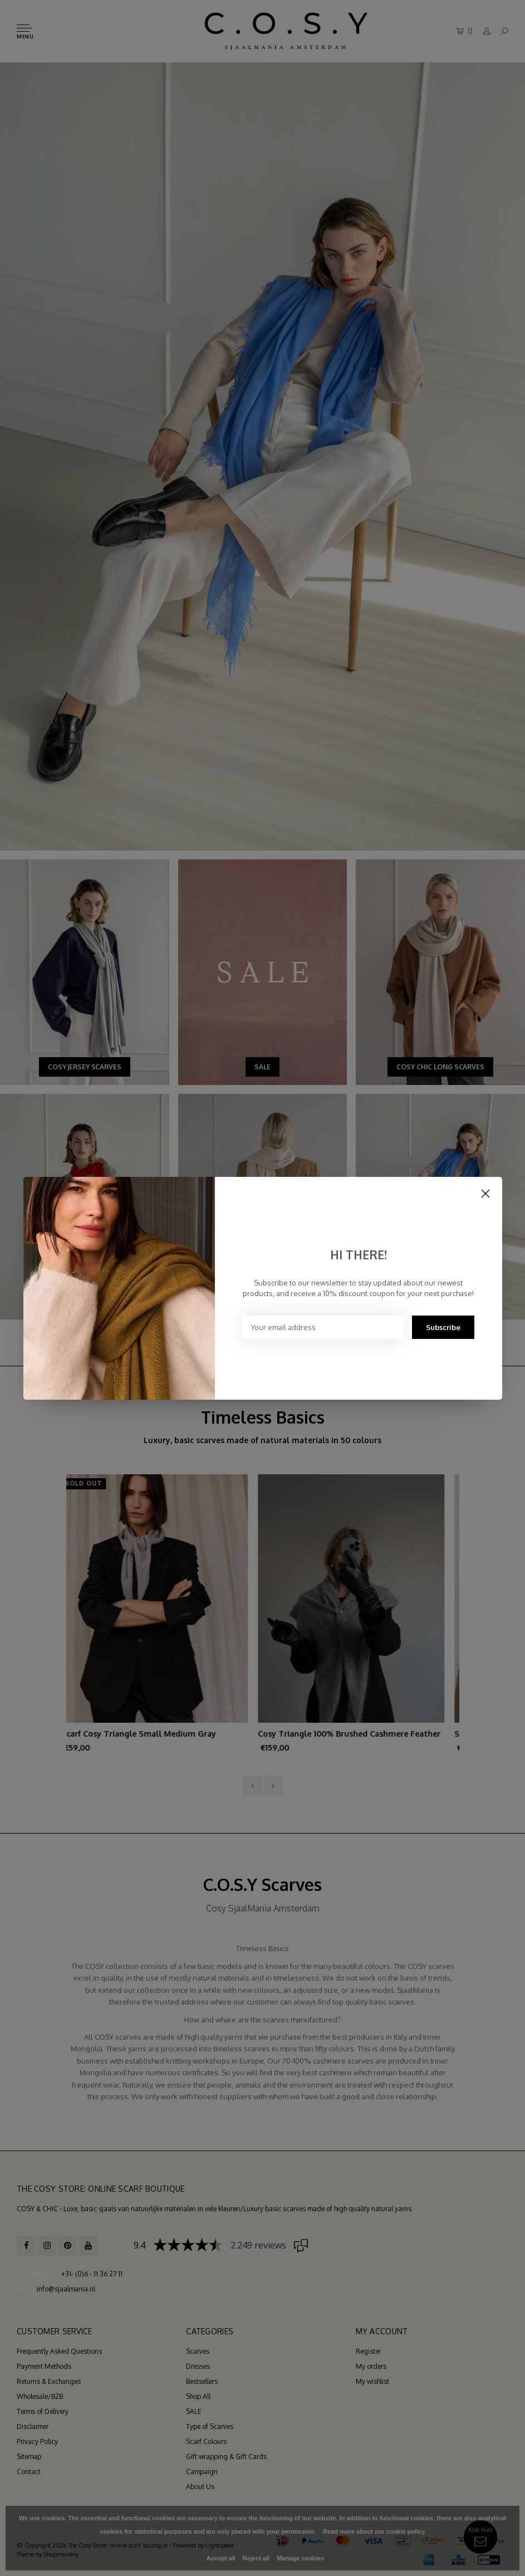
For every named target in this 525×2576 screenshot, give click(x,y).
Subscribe (443, 1327)
